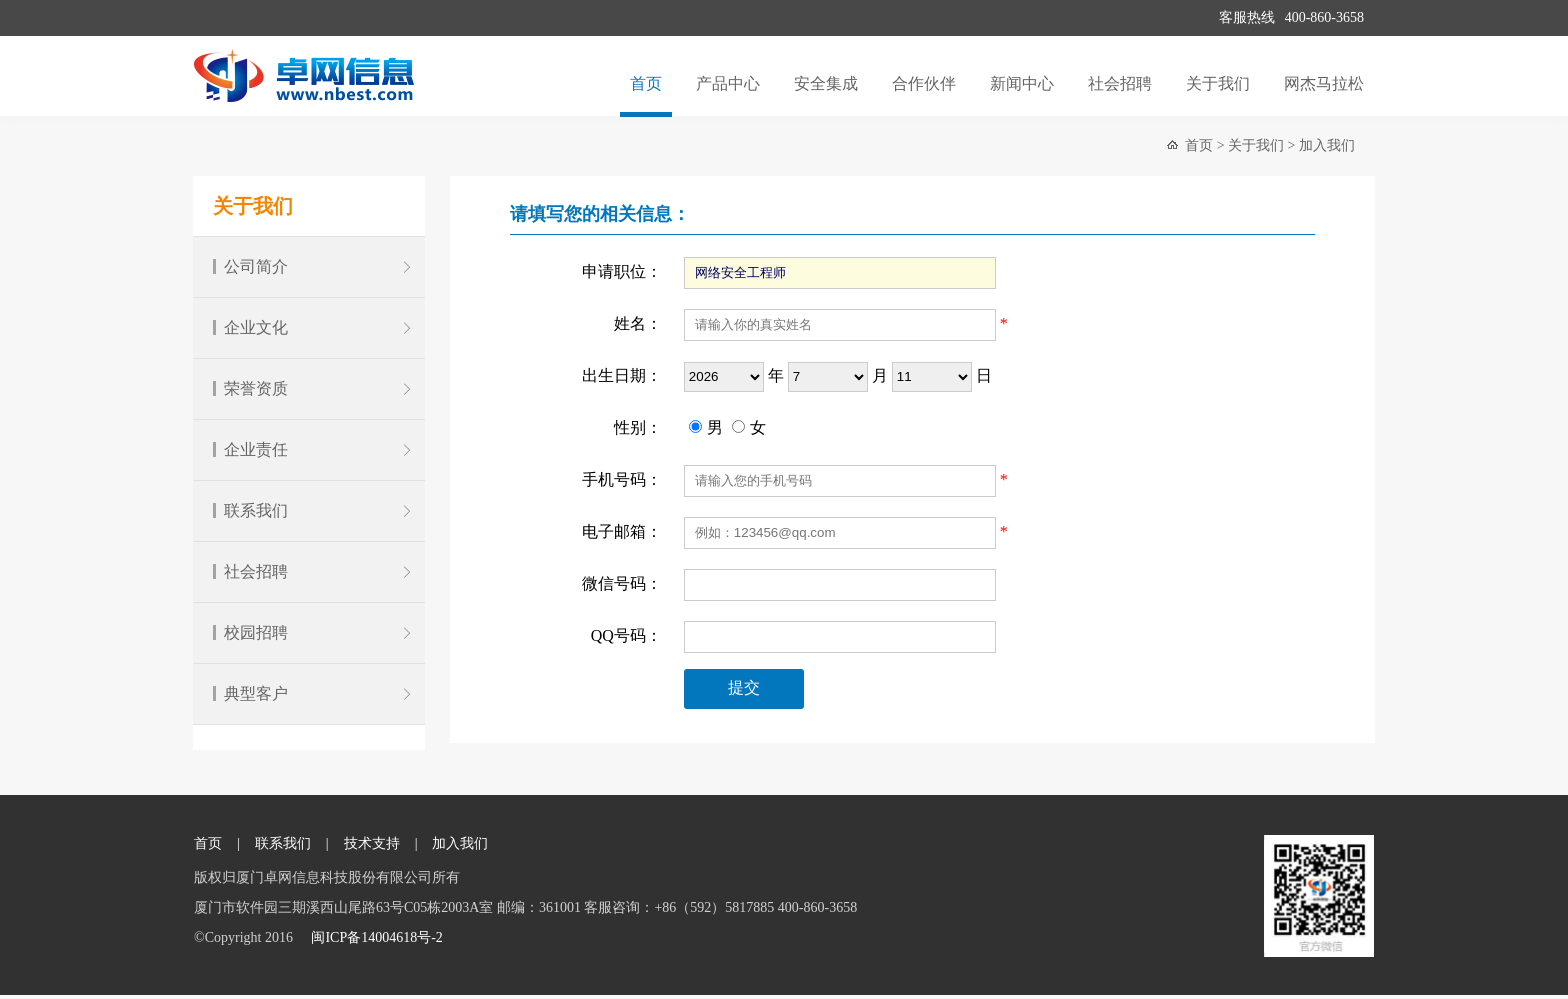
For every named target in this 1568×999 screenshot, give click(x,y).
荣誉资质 (314, 388)
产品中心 (728, 83)
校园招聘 (314, 632)
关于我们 (1218, 83)
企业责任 (314, 449)
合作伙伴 (924, 83)
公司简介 (314, 266)
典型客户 (314, 693)
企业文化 (314, 327)
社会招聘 (1120, 83)
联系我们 (314, 510)
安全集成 (826, 83)
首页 (646, 83)
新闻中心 (1022, 83)
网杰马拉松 (1324, 83)
